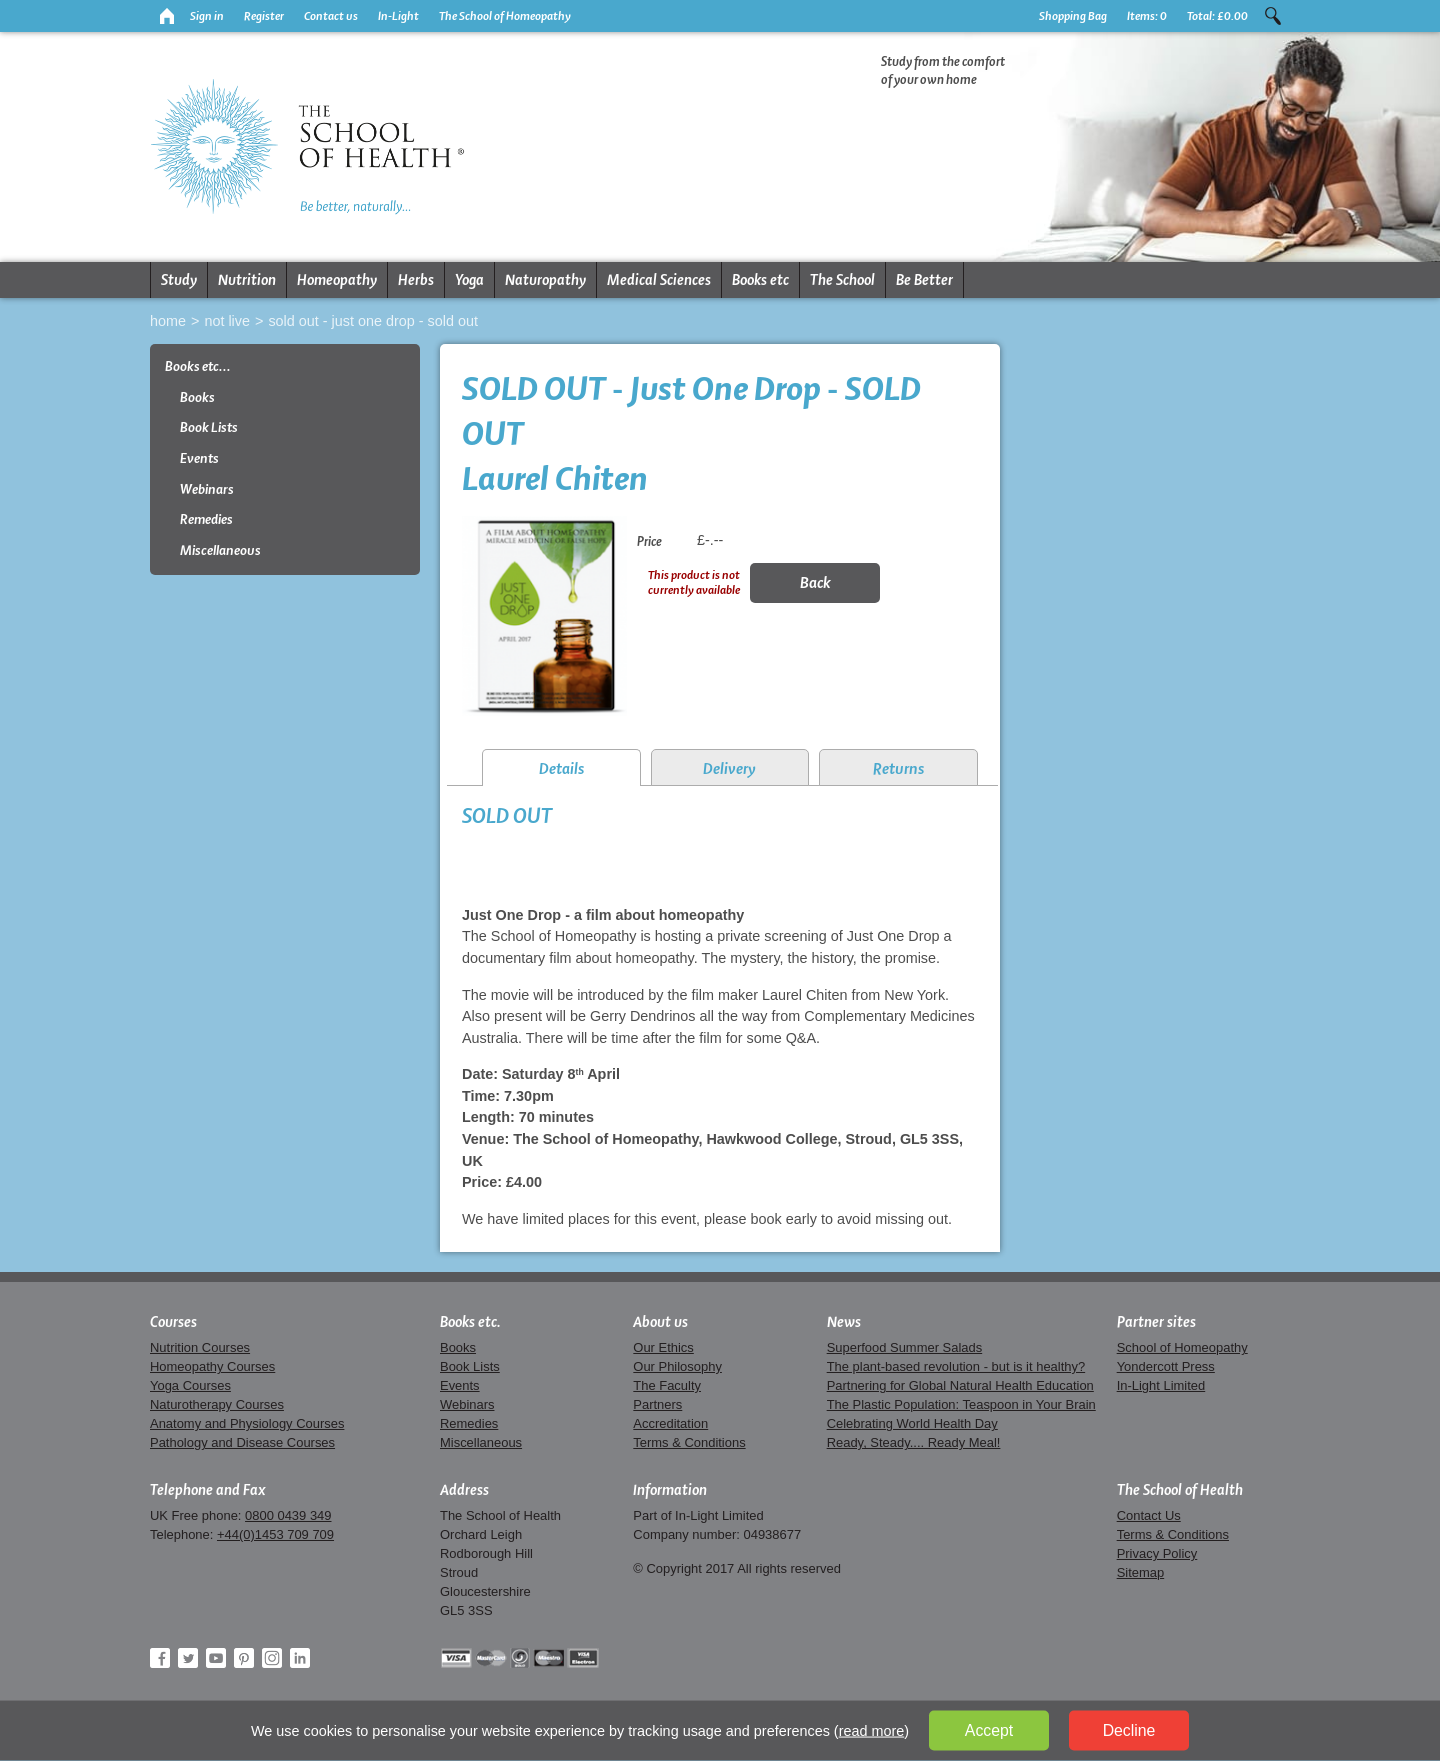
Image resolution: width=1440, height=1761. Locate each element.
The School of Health (1180, 1490)
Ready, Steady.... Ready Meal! (914, 1442)
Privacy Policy (1157, 1553)
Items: (1147, 16)
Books (197, 397)
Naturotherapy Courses (217, 1404)
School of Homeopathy (1182, 1347)
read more (872, 1731)
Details (561, 768)
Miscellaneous (220, 550)
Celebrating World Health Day (912, 1423)
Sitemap (1141, 1572)
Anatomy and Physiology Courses (247, 1423)
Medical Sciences (659, 280)
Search (1273, 16)
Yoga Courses (190, 1385)
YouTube (216, 1658)
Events (199, 458)
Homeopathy (337, 280)
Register (264, 16)
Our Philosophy (677, 1366)
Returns (898, 768)
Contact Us (1149, 1515)
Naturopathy (545, 280)
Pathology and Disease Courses (242, 1442)
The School (842, 280)
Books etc (760, 280)
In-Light (398, 16)
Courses (173, 1322)
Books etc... (198, 366)
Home (168, 321)
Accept (989, 1730)
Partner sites (1156, 1322)
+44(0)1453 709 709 (275, 1534)
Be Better (924, 280)
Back (815, 582)
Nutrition (247, 280)
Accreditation (670, 1423)
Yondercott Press (1166, 1366)
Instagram (272, 1658)
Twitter (188, 1658)
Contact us (331, 16)
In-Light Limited (1161, 1385)
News (844, 1322)
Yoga (469, 280)
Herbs (416, 280)
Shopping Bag (1073, 16)
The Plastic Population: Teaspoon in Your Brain (961, 1404)
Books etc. (470, 1322)
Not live (227, 321)
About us (660, 1322)
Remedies (206, 519)
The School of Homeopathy (505, 16)
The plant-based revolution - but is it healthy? (956, 1366)
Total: (1217, 16)
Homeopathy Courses (212, 1366)
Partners (657, 1404)
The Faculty (667, 1385)
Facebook (160, 1658)
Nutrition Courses (200, 1347)
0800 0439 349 (288, 1515)
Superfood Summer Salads (905, 1347)
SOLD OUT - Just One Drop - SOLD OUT (373, 321)
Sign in (207, 16)
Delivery (729, 768)
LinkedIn (300, 1658)
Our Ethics (663, 1347)
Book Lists (209, 427)
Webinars (207, 489)
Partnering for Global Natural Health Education (960, 1385)
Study (179, 280)
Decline (1129, 1730)
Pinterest (244, 1658)
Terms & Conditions (689, 1442)
